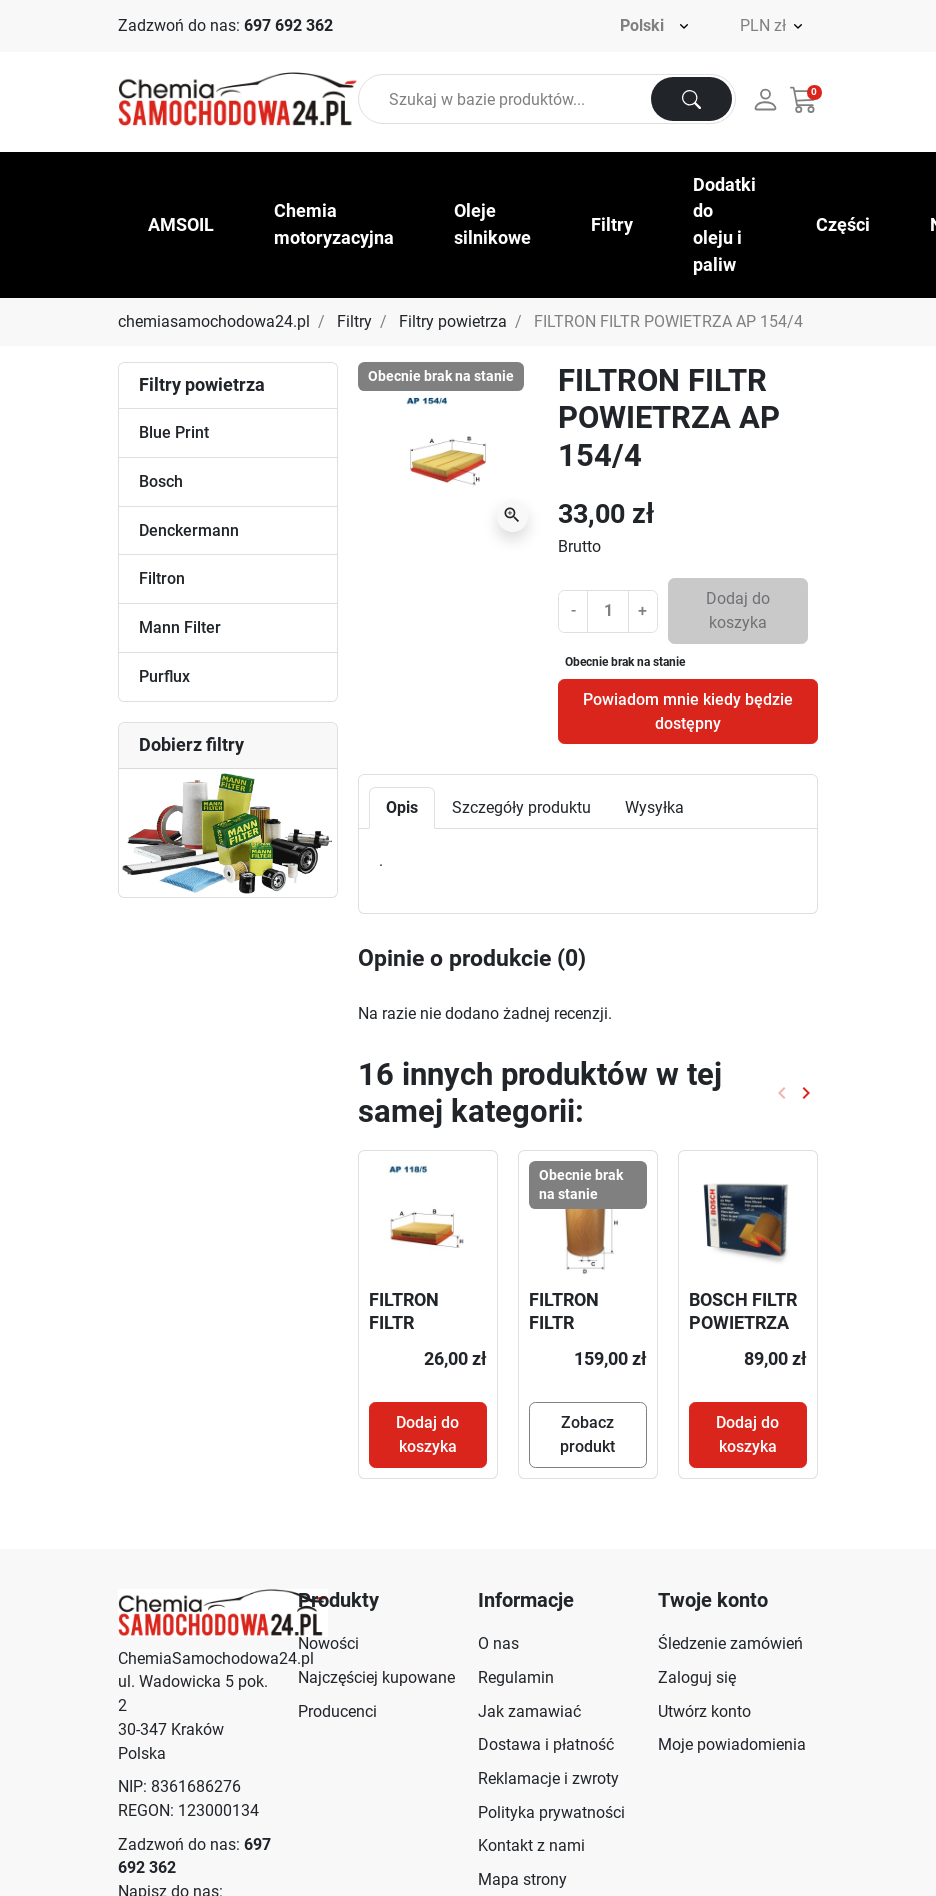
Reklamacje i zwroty (548, 1778)
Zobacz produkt (587, 1434)
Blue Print (174, 432)
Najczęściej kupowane (376, 1677)
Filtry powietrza (453, 321)
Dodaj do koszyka (738, 610)
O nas (498, 1643)
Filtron (162, 578)
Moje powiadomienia (732, 1744)
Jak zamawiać (529, 1711)
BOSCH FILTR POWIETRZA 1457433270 (743, 1323)
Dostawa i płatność (546, 1744)
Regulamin (516, 1677)
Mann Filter (180, 627)
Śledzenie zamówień (730, 1643)
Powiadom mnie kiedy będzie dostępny (688, 711)
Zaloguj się (697, 1677)
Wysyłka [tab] (654, 807)
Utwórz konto (704, 1711)
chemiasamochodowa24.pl (214, 321)
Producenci (337, 1711)
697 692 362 (288, 25)
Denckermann (189, 530)
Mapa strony (522, 1879)
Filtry (354, 321)
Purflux (164, 676)
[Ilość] (607, 611)
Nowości (328, 1643)
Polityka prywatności (551, 1812)
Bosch (161, 481)
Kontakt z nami (531, 1845)
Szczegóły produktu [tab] (521, 807)
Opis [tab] (402, 807)
